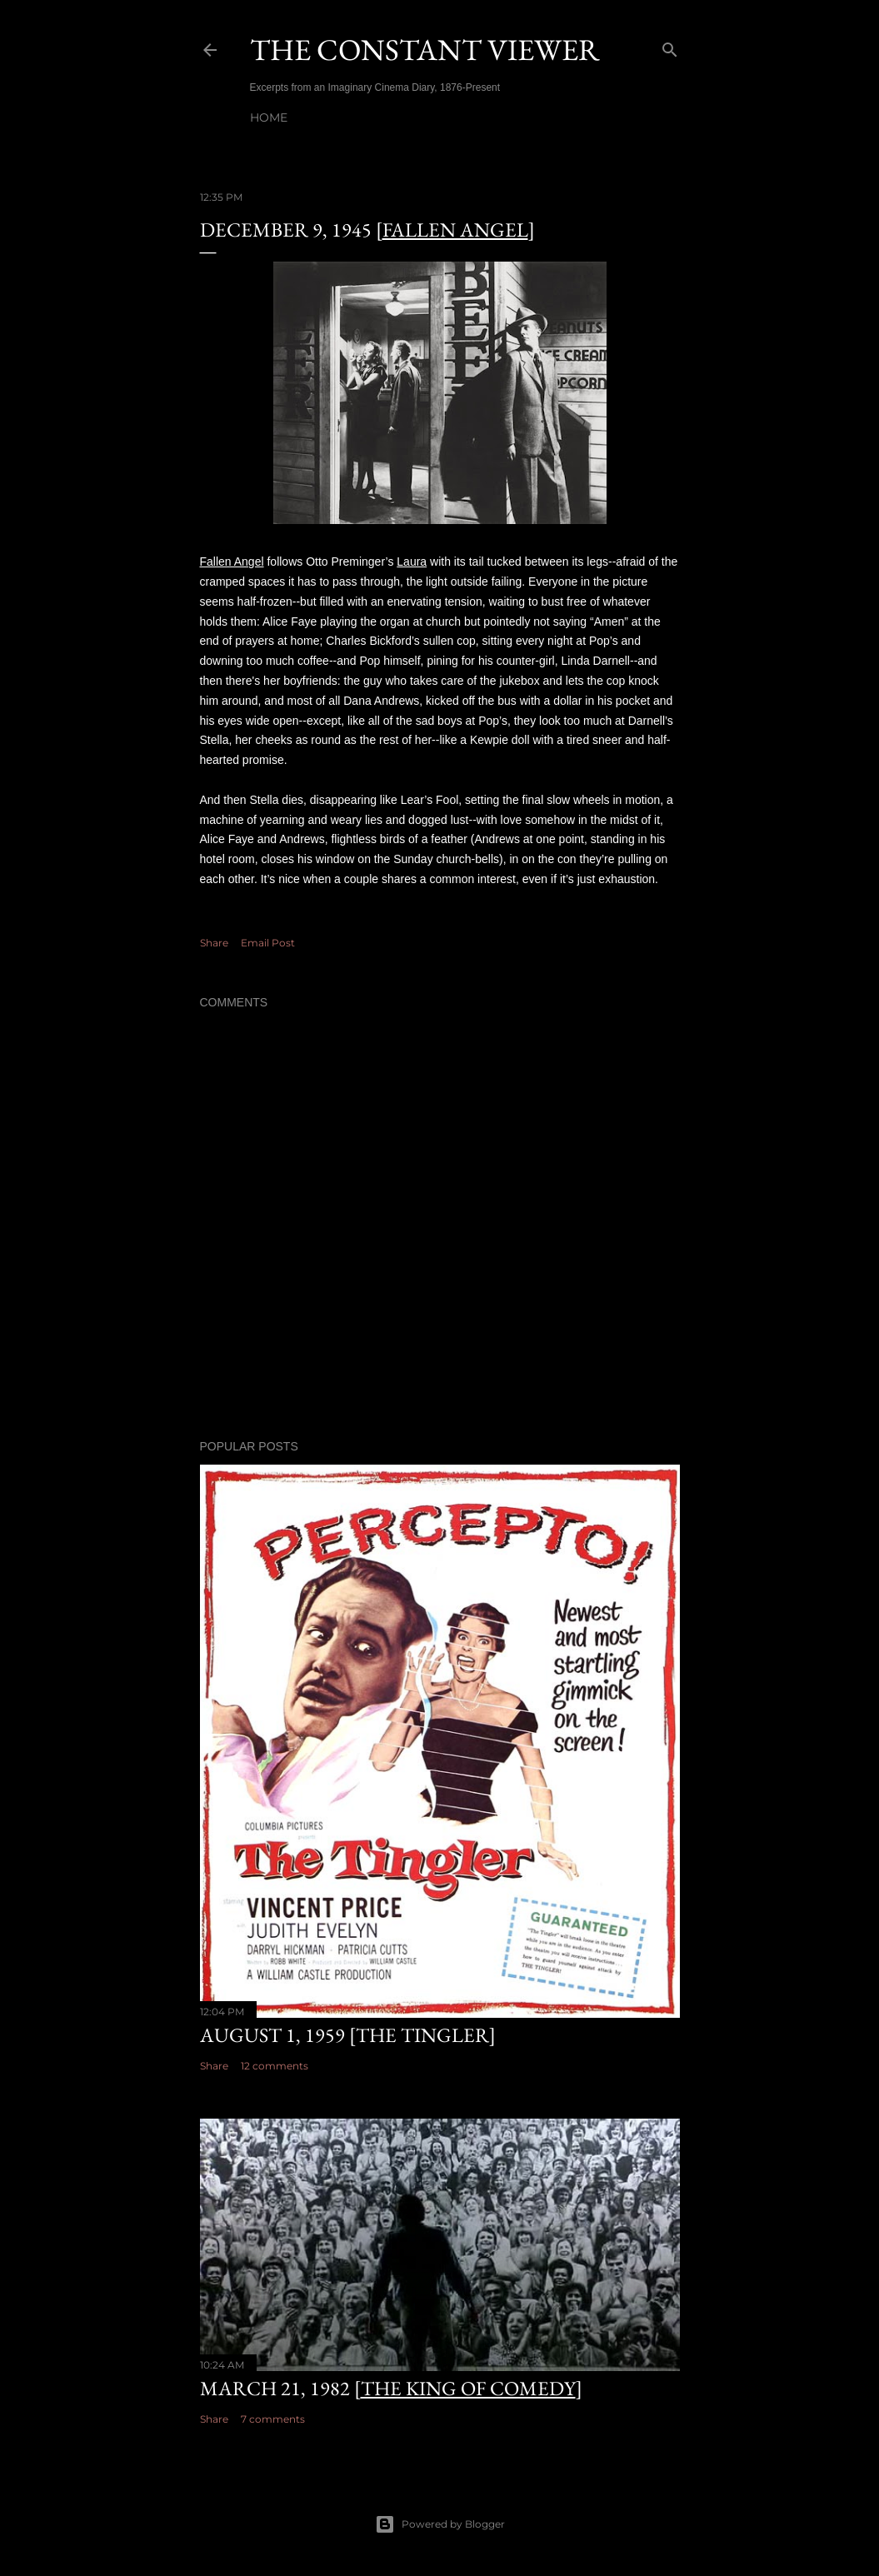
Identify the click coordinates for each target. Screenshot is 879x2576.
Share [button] (214, 942)
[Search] (670, 46)
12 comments (274, 2065)
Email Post (268, 942)
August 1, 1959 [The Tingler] (348, 2035)
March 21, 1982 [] (391, 2388)
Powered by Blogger (440, 2524)
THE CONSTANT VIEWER (425, 49)
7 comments (273, 2419)
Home (268, 117)
